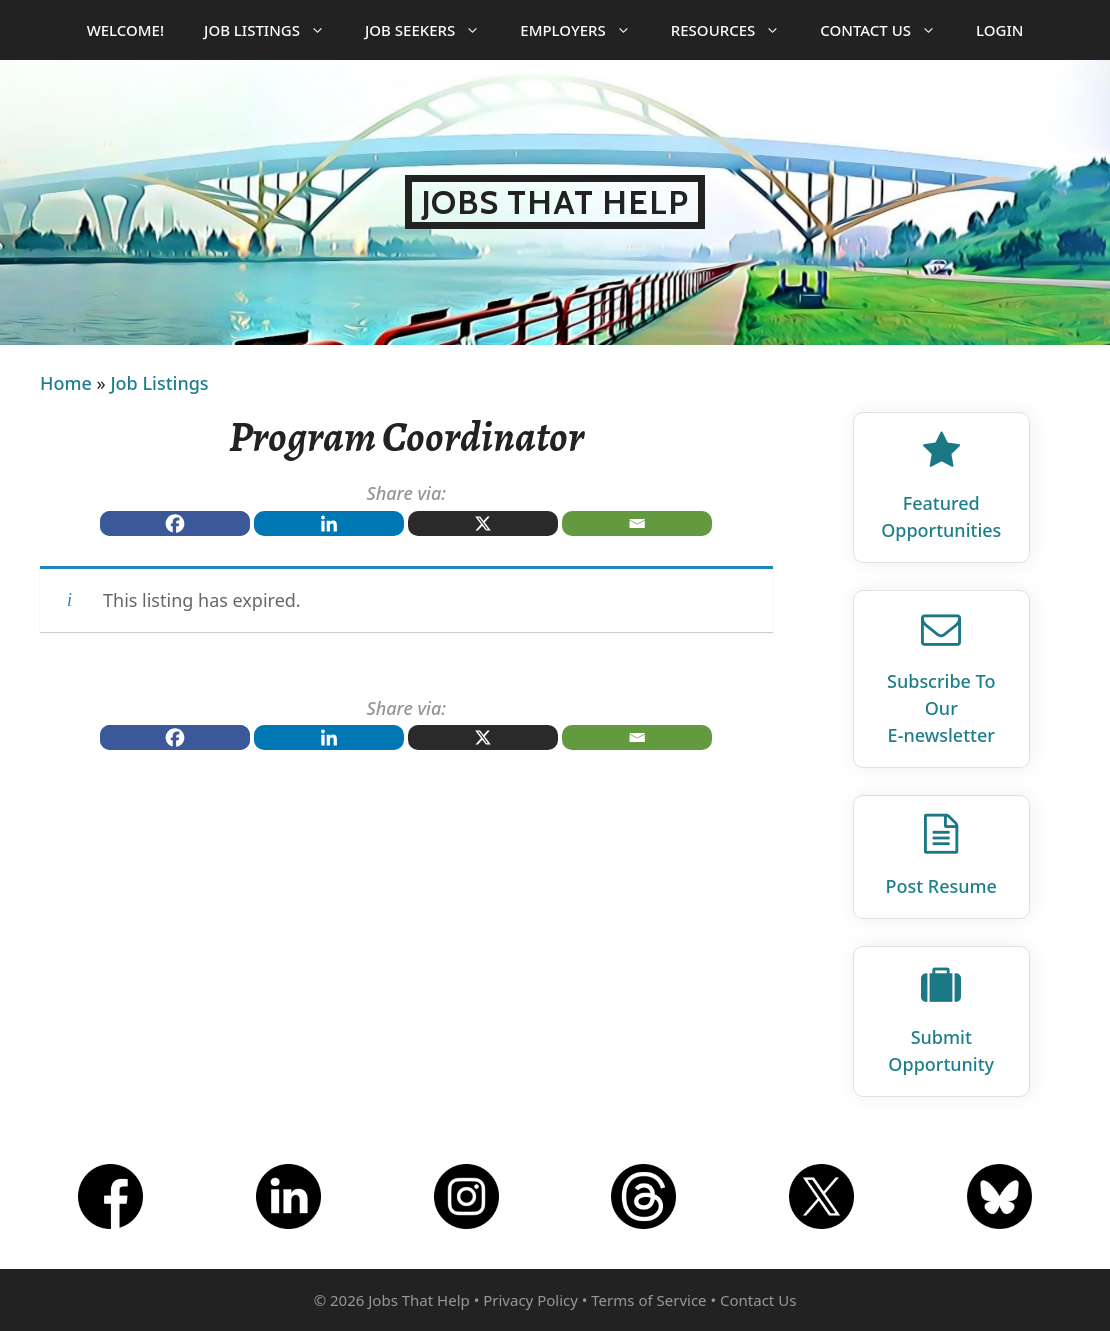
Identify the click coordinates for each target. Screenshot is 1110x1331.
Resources (736, 30)
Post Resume (941, 886)
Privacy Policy (530, 1300)
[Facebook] (175, 523)
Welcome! (125, 30)
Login (999, 30)
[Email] (637, 523)
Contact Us (888, 30)
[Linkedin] (329, 523)
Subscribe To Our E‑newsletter (941, 708)
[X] (483, 523)
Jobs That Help (555, 202)
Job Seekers (432, 30)
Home (66, 383)
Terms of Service (648, 1300)
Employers (585, 30)
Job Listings (274, 30)
